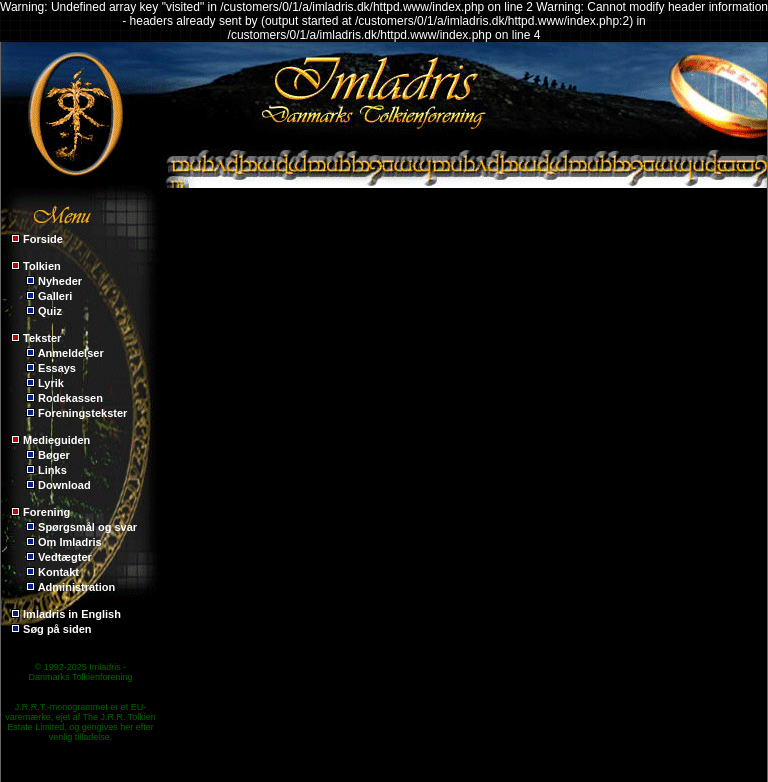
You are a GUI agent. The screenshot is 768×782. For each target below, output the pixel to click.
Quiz (50, 311)
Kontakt (58, 572)
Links (52, 470)
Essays (57, 368)
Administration (77, 587)
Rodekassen (70, 398)
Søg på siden (57, 629)
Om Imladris (70, 542)
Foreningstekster (82, 413)
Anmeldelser (71, 353)
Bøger (54, 455)
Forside (43, 239)
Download (64, 485)
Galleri (55, 296)
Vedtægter (65, 557)
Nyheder (60, 281)
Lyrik (51, 383)
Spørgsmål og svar (87, 527)
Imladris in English (72, 614)
